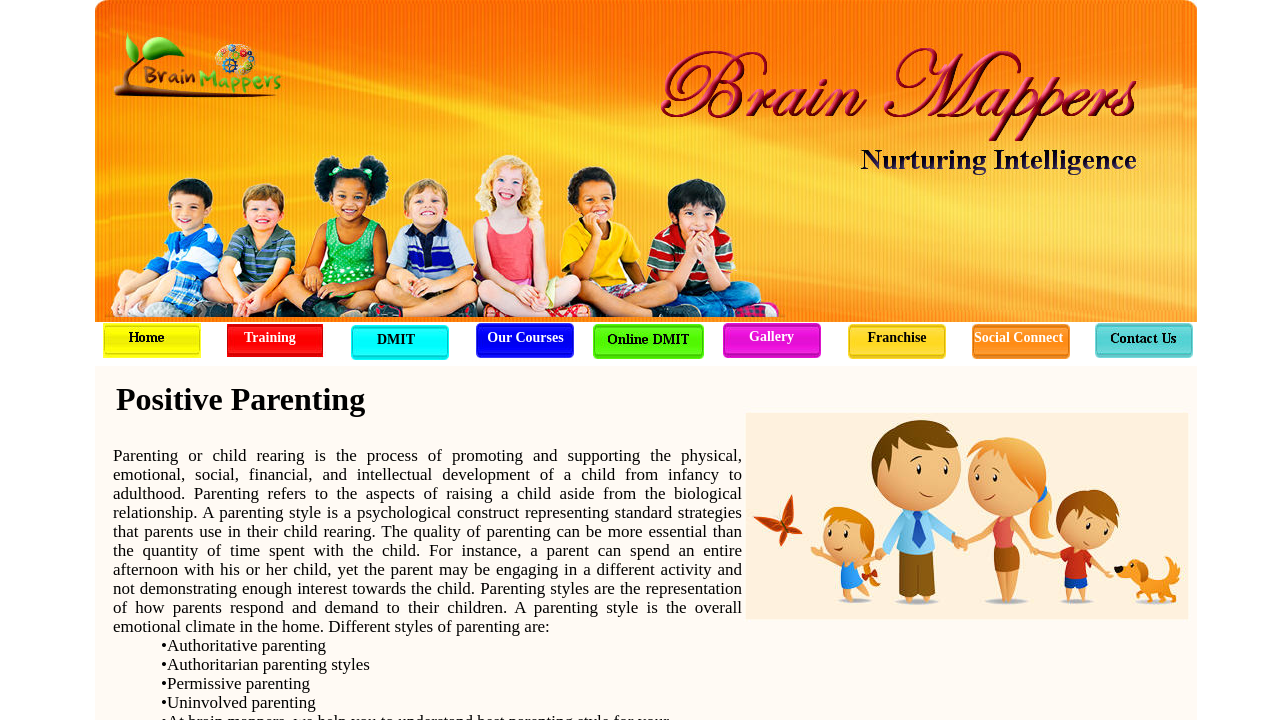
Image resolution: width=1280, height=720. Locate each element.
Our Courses (525, 337)
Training (270, 337)
